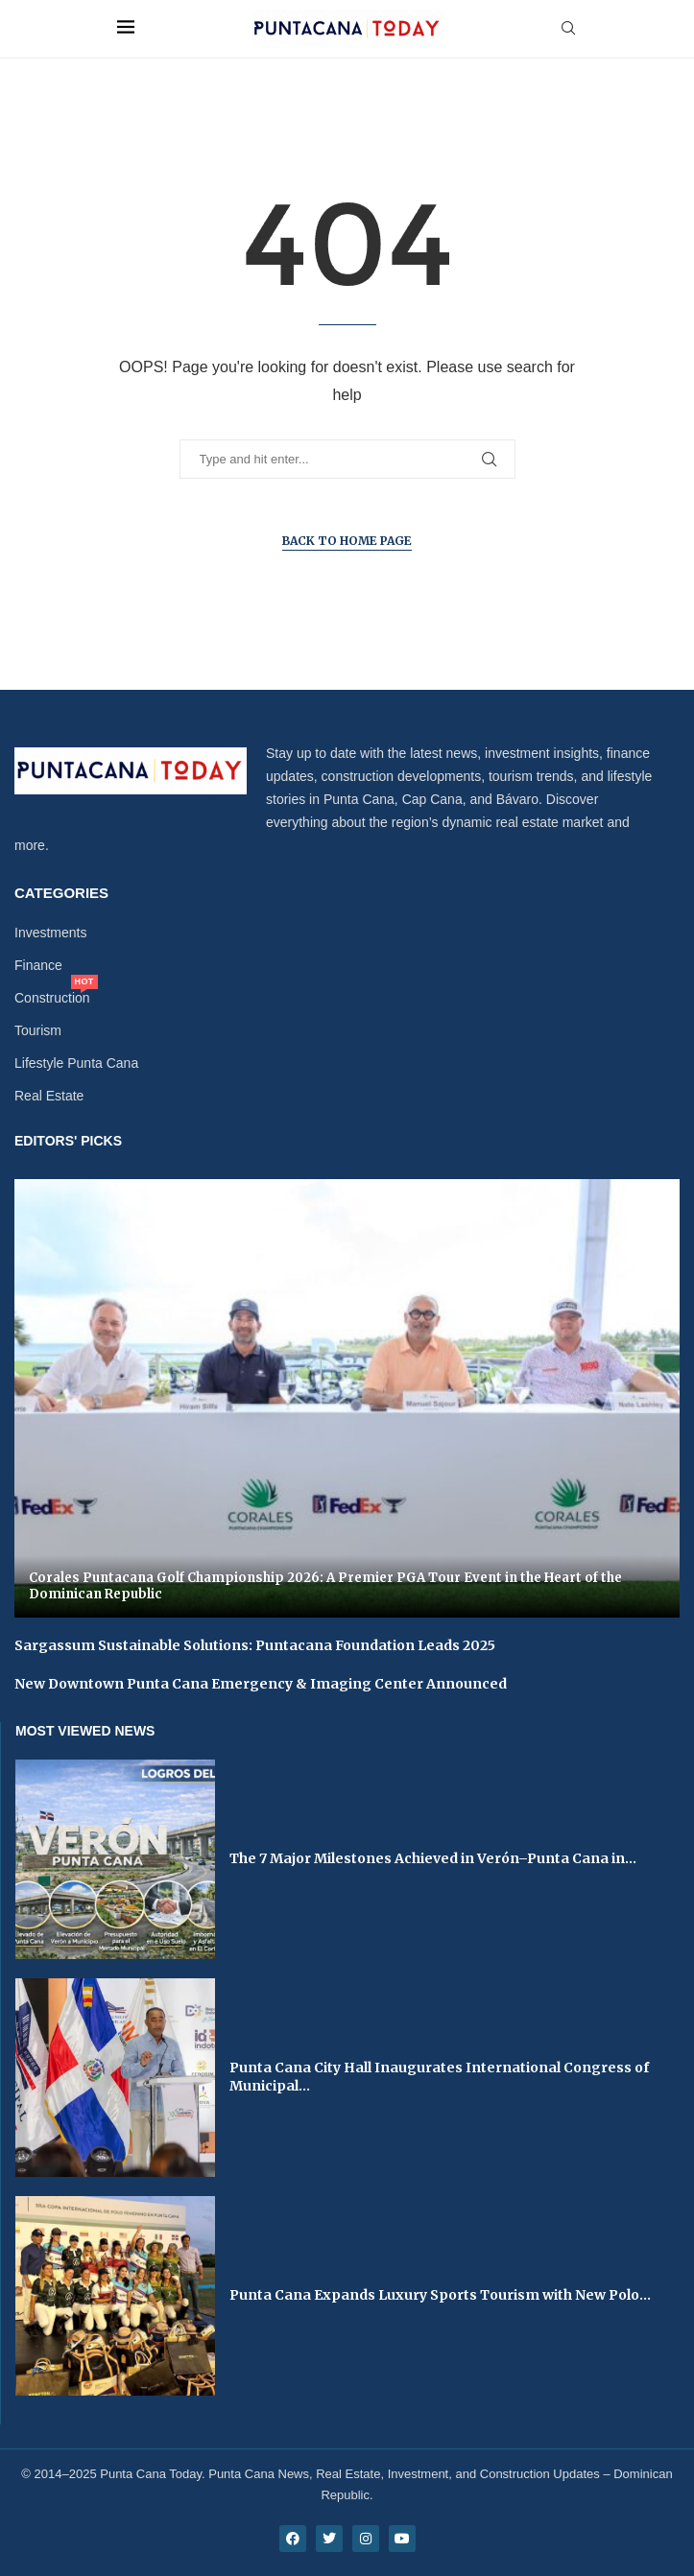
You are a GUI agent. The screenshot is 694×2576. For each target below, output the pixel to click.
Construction (52, 997)
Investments (50, 932)
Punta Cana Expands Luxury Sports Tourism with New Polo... (440, 2295)
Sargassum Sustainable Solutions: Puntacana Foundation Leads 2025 (254, 1645)
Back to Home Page (347, 540)
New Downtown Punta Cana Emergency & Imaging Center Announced (260, 1683)
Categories (61, 893)
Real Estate (49, 1095)
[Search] (568, 28)
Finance (38, 965)
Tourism (37, 1030)
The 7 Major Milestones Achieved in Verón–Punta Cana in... (432, 1858)
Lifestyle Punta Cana (76, 1063)
